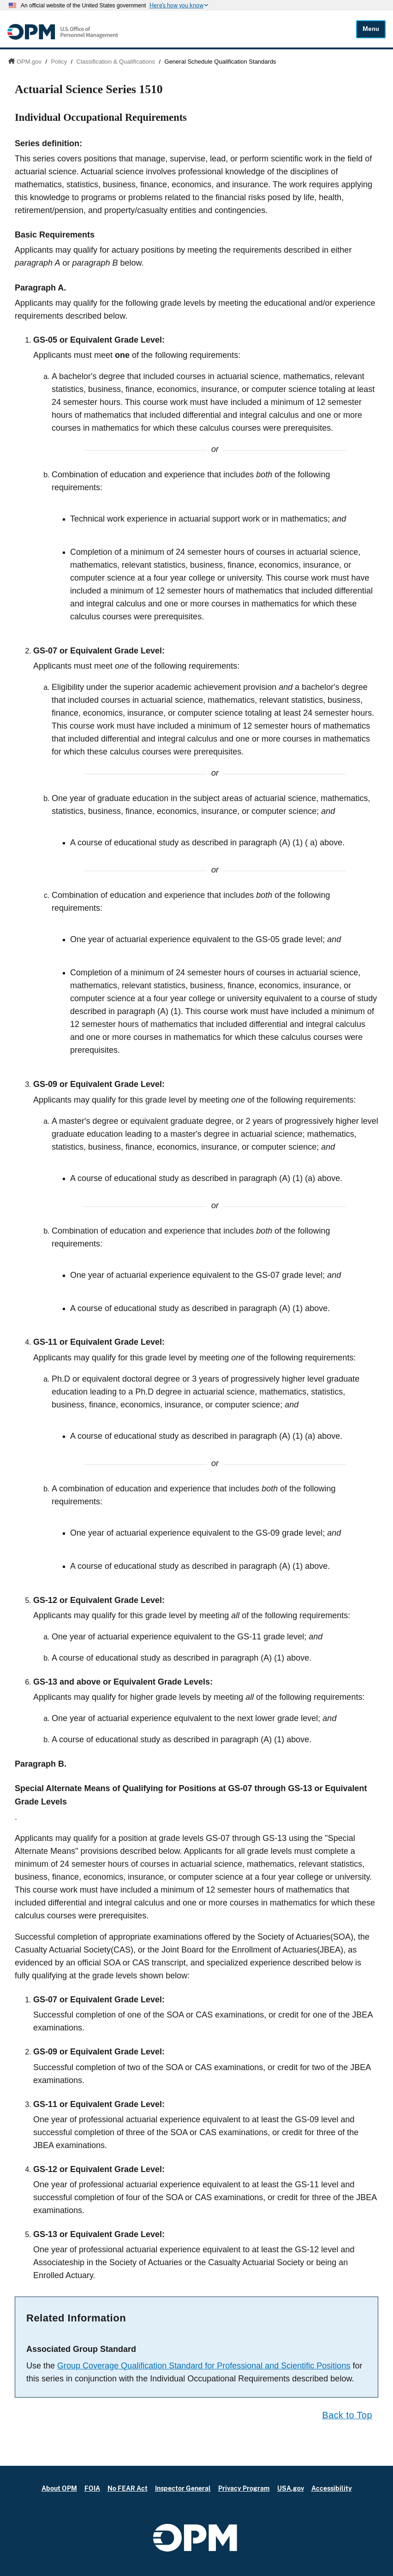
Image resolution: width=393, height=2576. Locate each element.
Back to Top (347, 2415)
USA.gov (290, 2488)
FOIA (92, 2488)
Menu (371, 28)
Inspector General (183, 2488)
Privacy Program (244, 2488)
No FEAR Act (127, 2488)
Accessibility (331, 2488)
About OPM (59, 2488)
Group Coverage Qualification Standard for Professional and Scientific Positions (203, 2365)
